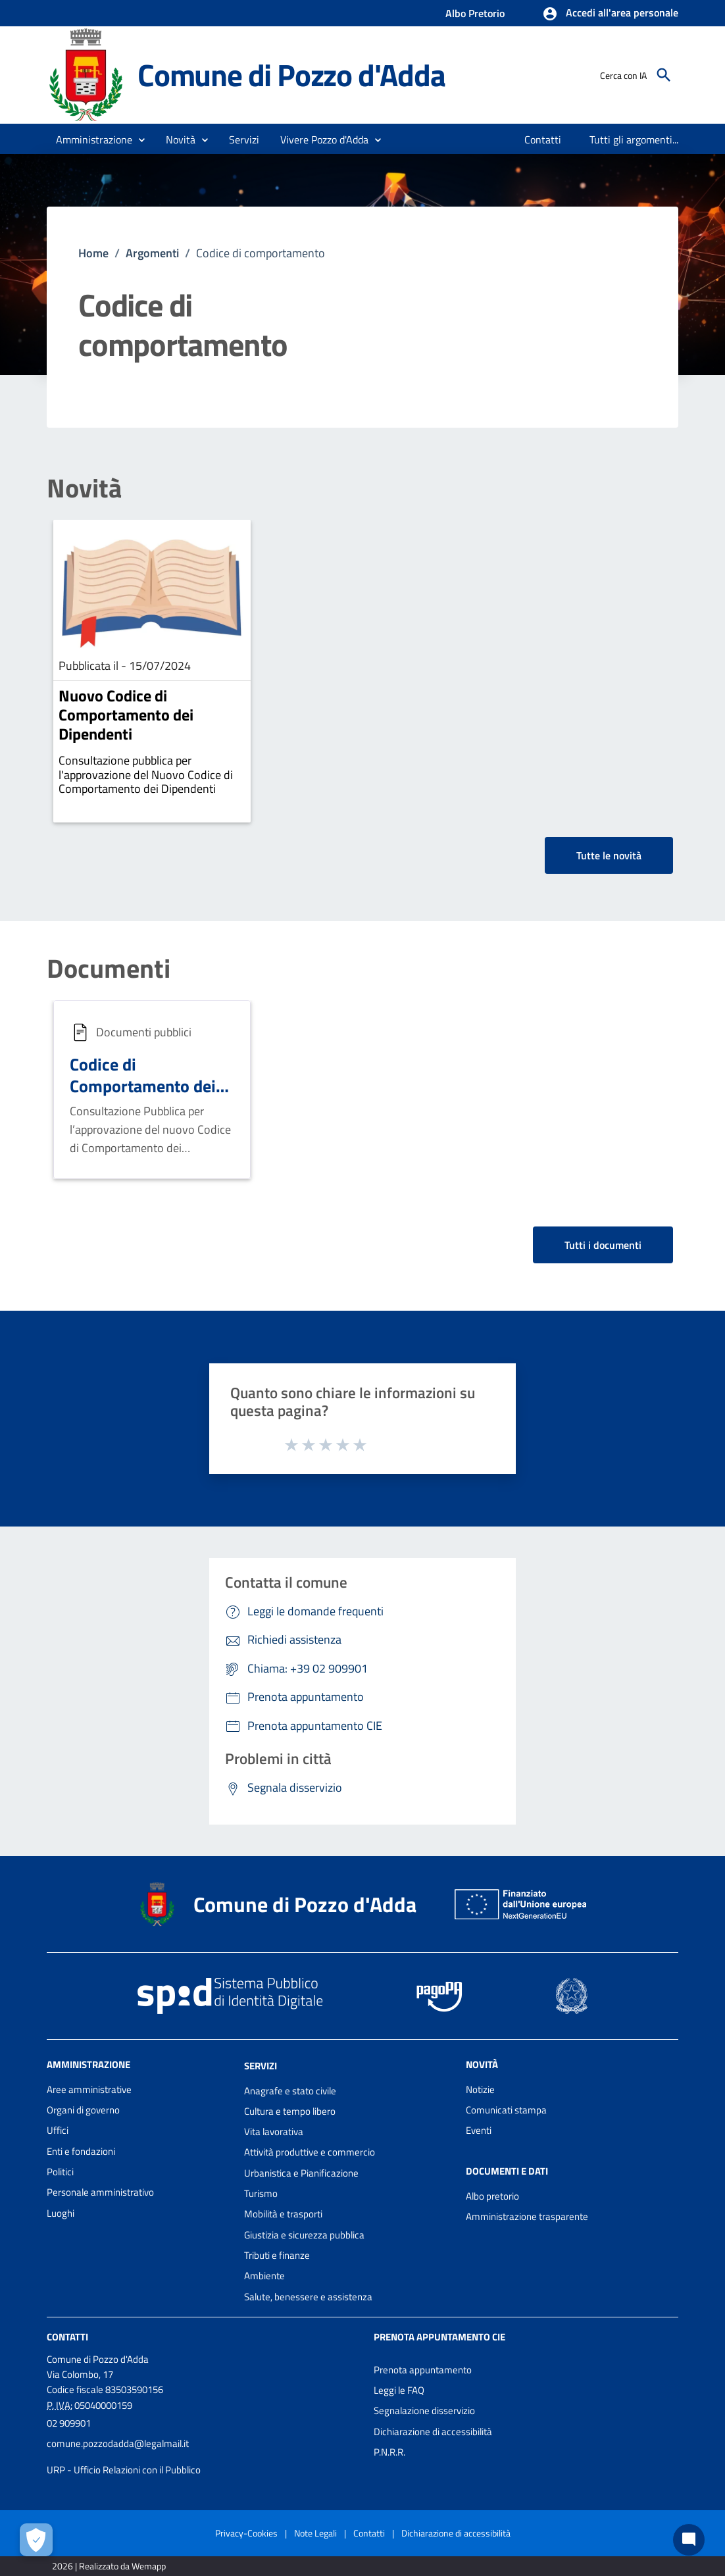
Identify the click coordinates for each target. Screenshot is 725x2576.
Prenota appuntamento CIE (439, 2336)
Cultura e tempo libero (290, 2111)
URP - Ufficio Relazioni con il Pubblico (124, 2469)
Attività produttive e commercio (309, 2151)
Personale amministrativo (100, 2192)
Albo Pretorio (475, 13)
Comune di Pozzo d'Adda (291, 74)
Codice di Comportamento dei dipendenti (143, 1086)
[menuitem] (543, 139)
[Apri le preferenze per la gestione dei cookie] (36, 2539)
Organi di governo (83, 2109)
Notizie (480, 2089)
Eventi (478, 2130)
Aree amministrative (89, 2089)
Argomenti (152, 253)
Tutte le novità (608, 855)
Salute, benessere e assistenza (308, 2296)
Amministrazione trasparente (527, 2216)
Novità (84, 488)
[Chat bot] (688, 2539)
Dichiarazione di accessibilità (433, 2431)
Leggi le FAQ (399, 2390)
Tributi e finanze (277, 2255)
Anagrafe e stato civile (290, 2090)
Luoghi (60, 2213)
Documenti (108, 968)
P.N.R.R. (389, 2452)
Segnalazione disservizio (424, 2410)
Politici (60, 2171)
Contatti (67, 2336)
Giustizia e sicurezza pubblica (304, 2234)
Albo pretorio (492, 2196)
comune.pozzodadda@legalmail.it (118, 2443)
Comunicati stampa (506, 2109)
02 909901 (69, 2423)
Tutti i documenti (602, 1245)
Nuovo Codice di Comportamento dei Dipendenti (126, 714)
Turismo (261, 2193)
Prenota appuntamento (423, 2369)
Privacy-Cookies (246, 2533)
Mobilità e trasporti (283, 2213)
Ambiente (264, 2275)
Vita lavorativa (273, 2131)
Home (93, 253)
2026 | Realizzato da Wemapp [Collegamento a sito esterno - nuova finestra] (109, 2566)
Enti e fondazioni (81, 2151)
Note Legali (315, 2533)
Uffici (57, 2130)
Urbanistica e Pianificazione (301, 2173)
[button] (610, 14)
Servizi (260, 2065)
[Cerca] (663, 75)
